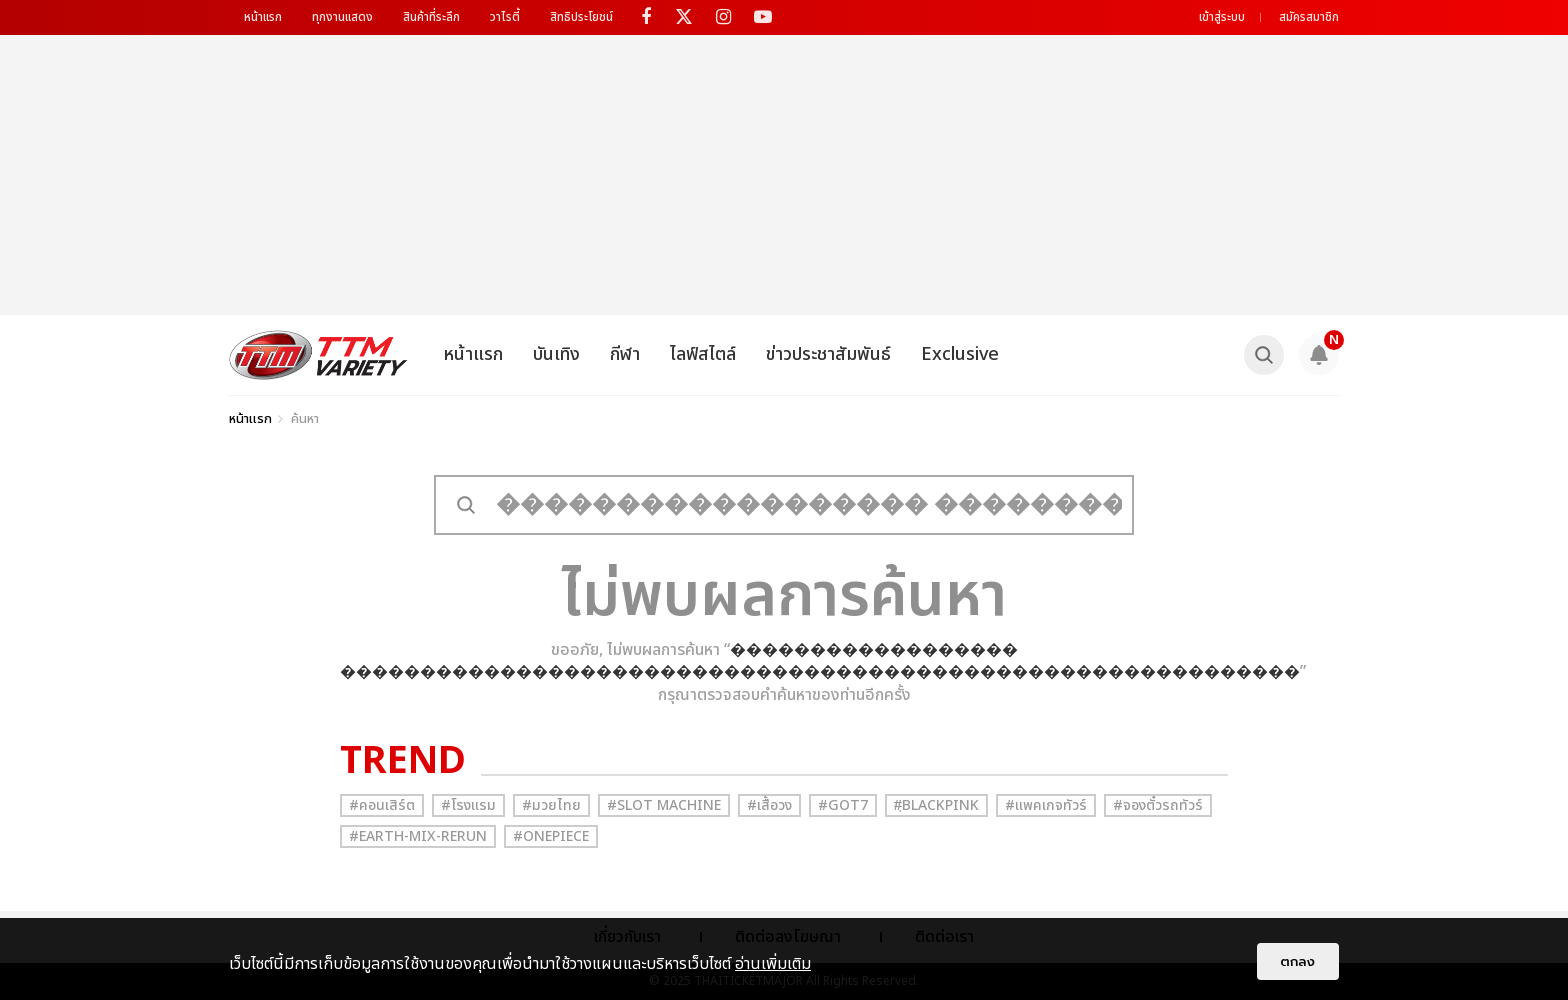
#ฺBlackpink (936, 805)
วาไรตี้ (505, 17)
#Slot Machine (664, 805)
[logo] (318, 355)
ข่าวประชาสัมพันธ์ (828, 354)
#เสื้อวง (769, 805)
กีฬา (625, 354)
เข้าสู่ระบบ (1222, 17)
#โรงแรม (468, 805)
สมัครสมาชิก (1309, 17)
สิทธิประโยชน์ (581, 17)
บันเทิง (556, 354)
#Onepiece (551, 836)
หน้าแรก (263, 17)
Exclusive (960, 354)
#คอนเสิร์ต (382, 805)
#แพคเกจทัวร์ (1046, 805)
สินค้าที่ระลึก (431, 17)
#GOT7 (843, 805)
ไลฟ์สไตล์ (703, 354)
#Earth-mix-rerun (418, 836)
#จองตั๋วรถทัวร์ (1158, 805)
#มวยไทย (551, 805)
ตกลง (1298, 961)
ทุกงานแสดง (342, 17)
